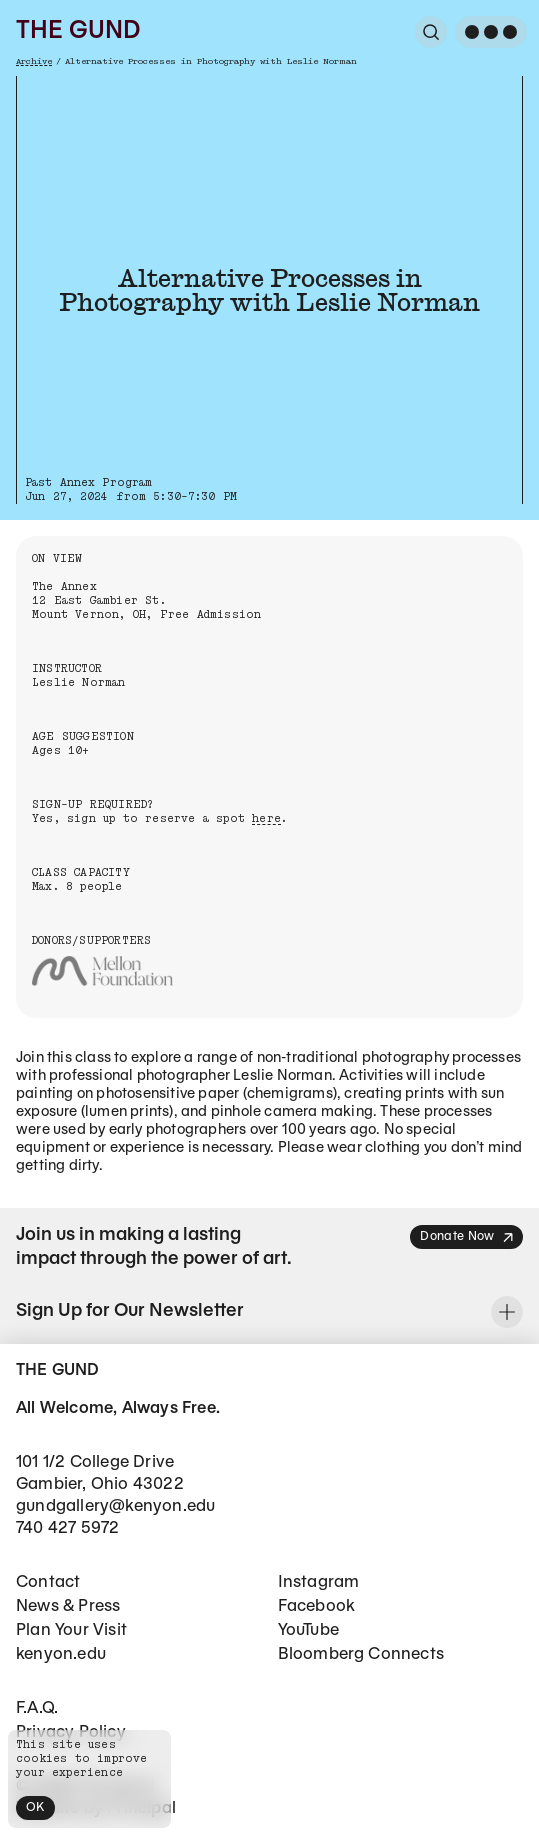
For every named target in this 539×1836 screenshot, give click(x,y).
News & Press (68, 1606)
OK (35, 1807)
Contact (48, 1582)
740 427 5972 (67, 1528)
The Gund (78, 32)
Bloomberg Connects (361, 1654)
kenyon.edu (61, 1654)
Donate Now (467, 1237)
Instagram (319, 1582)
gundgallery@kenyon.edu (115, 1506)
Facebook (317, 1606)
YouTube (308, 1630)
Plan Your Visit (71, 1630)
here (266, 818)
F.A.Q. (37, 1708)
